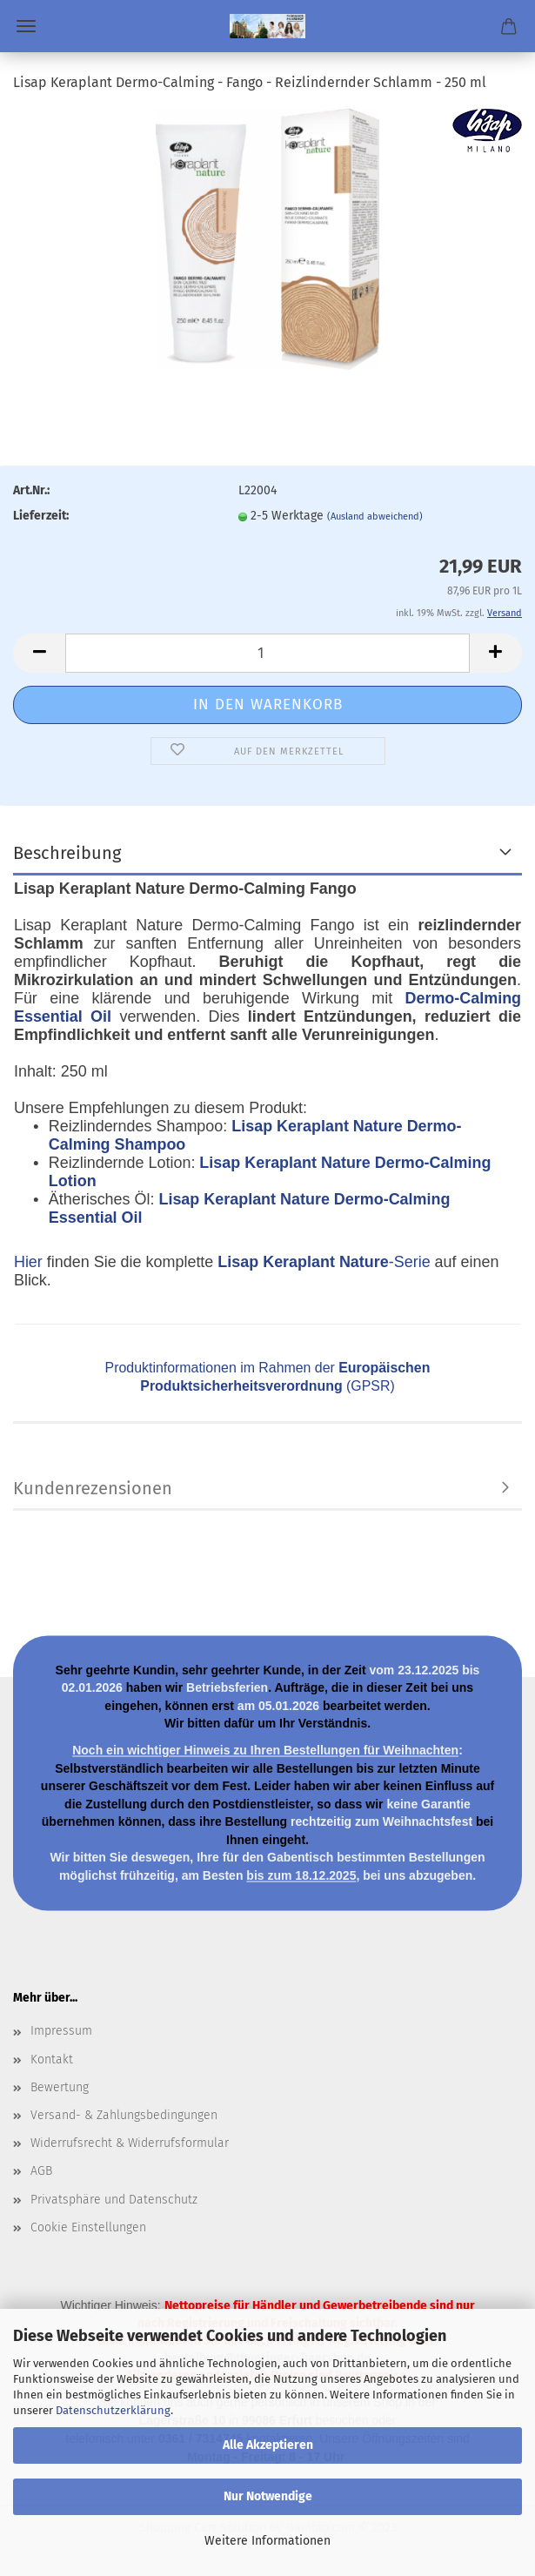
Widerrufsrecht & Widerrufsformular (129, 2143)
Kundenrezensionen (92, 1488)
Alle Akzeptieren (268, 2445)
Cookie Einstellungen (88, 2227)
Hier (28, 1262)
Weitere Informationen (267, 2540)
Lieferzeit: (41, 515)
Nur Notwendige (268, 2496)
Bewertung (59, 2087)
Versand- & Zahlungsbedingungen (123, 2115)
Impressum (61, 2030)
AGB (41, 2170)
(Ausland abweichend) (375, 516)
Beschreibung (67, 852)
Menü (26, 26)
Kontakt (51, 2059)
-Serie (323, 1262)
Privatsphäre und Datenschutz (113, 2199)
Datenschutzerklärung (113, 2410)
